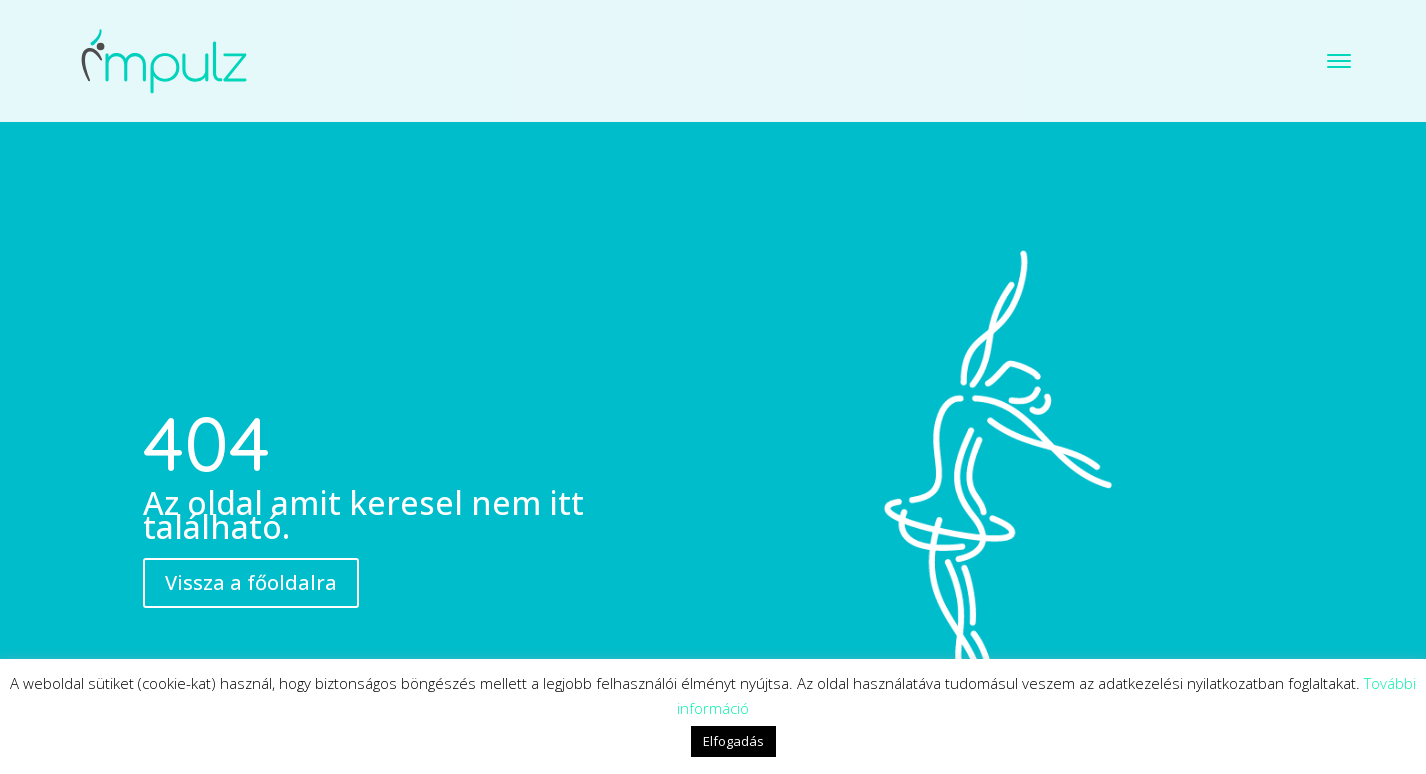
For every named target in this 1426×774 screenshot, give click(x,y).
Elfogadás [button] (733, 741)
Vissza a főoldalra (251, 523)
